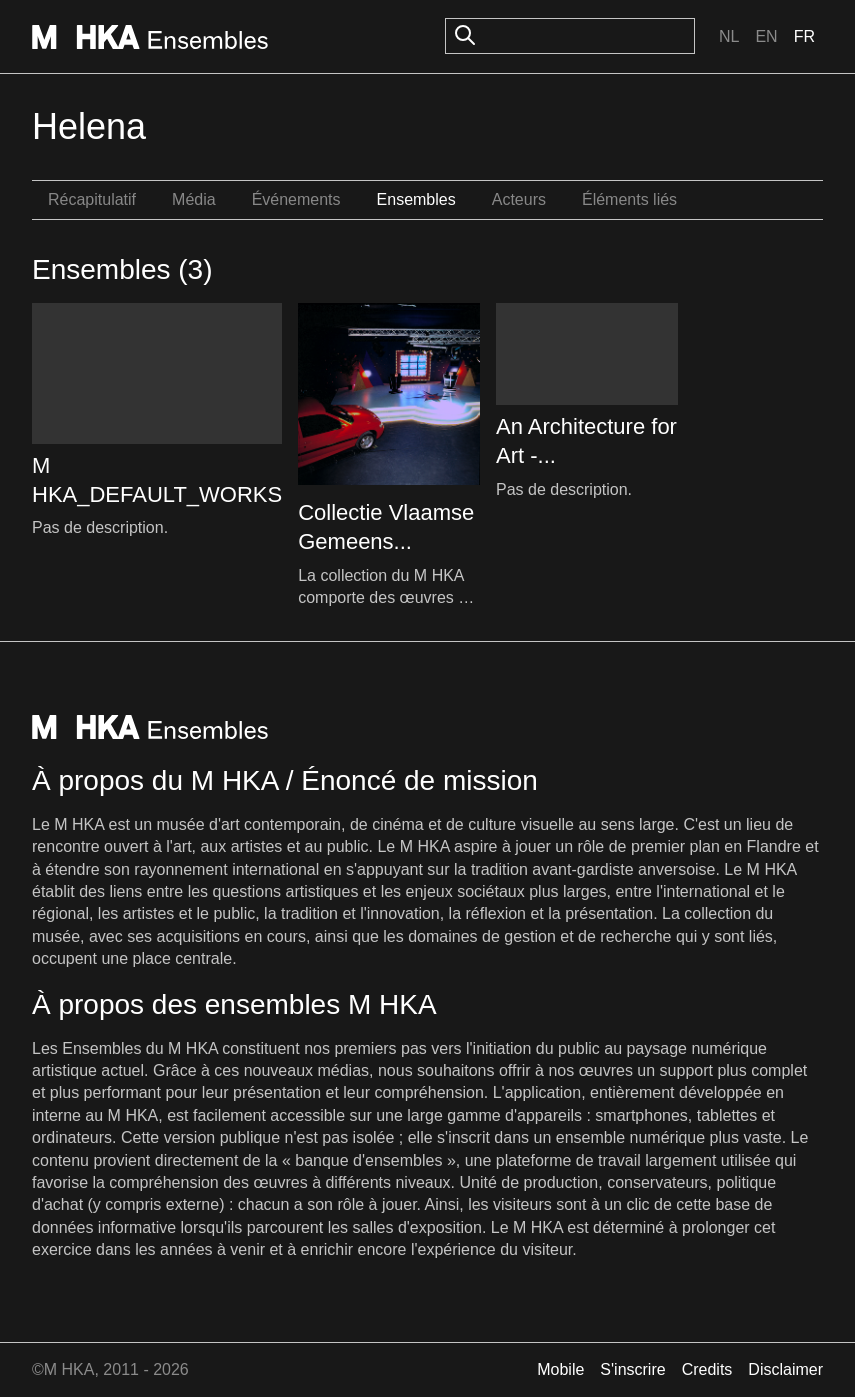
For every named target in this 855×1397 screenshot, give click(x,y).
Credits (707, 1369)
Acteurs (519, 199)
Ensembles (416, 199)
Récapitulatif (92, 199)
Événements (296, 199)
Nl (729, 36)
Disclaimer (785, 1369)
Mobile (560, 1369)
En (766, 36)
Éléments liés (629, 199)
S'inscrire (632, 1369)
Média (194, 199)
